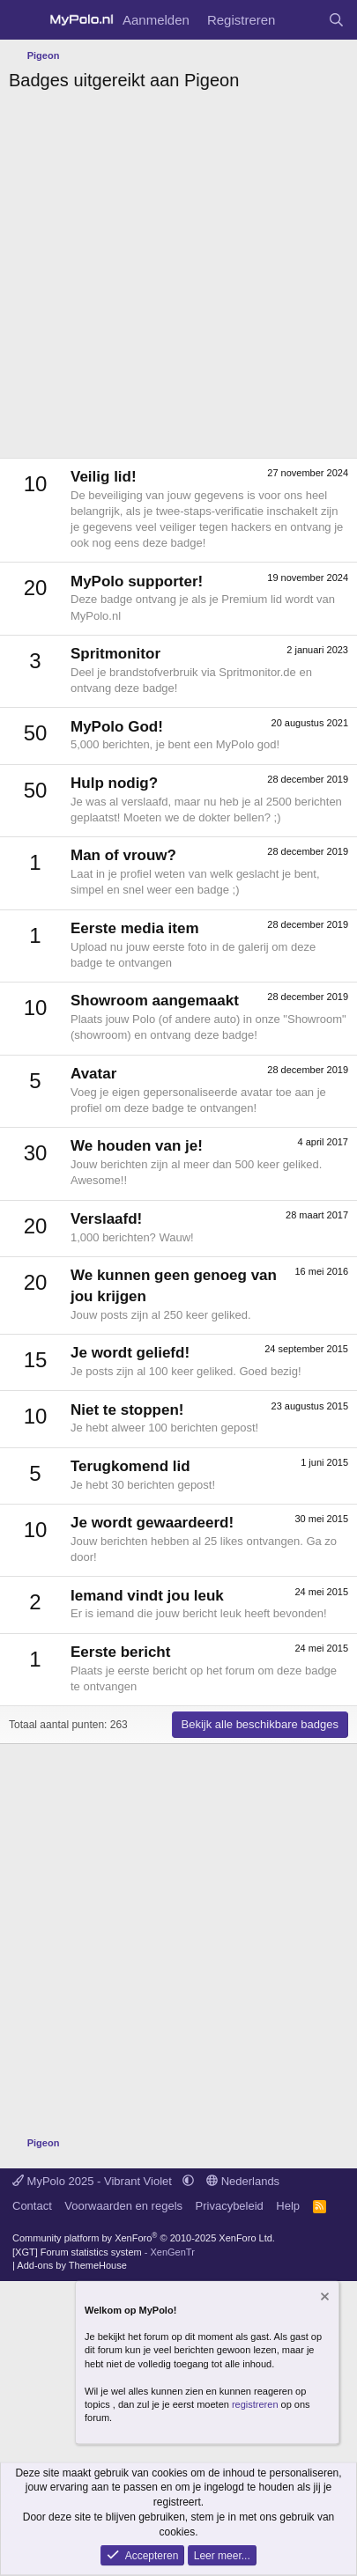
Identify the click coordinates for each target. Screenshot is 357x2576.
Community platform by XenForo (143, 2238)
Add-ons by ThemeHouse (72, 2265)
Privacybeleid (230, 2205)
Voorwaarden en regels (123, 2205)
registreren (255, 2403)
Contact (32, 2205)
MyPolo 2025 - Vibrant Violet (93, 2181)
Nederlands (242, 2181)
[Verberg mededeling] (323, 2299)
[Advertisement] (178, 279)
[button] (188, 2181)
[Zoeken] (336, 20)
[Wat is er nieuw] (301, 20)
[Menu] (24, 20)
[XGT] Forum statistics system (103, 2252)
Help (288, 2205)
